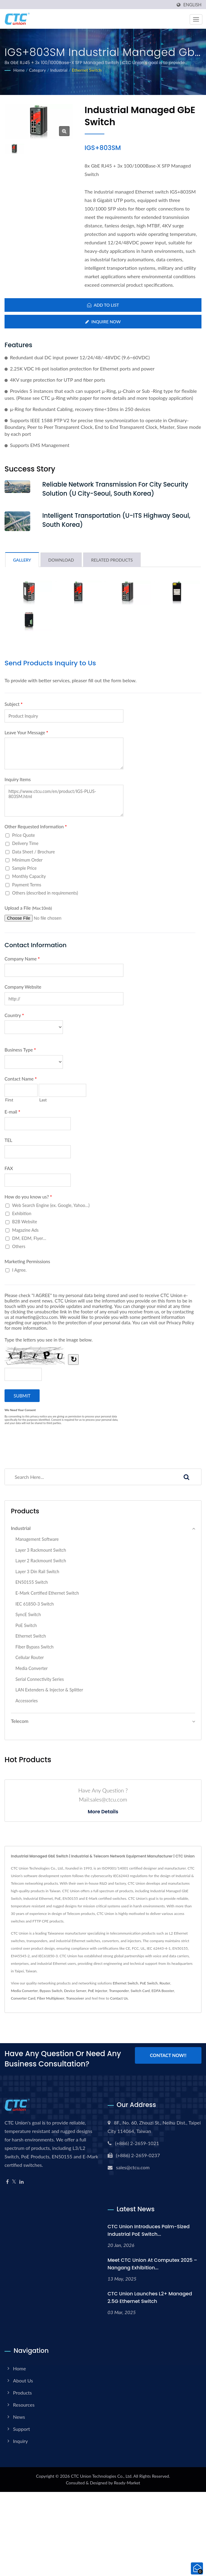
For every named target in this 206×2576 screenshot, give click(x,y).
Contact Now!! (168, 2056)
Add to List (103, 305)
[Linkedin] (21, 2182)
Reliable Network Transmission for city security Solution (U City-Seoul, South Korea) (117, 489)
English (192, 4)
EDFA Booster (163, 1991)
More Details (103, 1812)
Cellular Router (29, 1658)
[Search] (88, 1477)
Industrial (58, 70)
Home (19, 70)
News (19, 2417)
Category (37, 70)
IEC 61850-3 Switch (34, 1604)
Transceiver (75, 1998)
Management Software (37, 1539)
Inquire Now (103, 321)
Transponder (119, 1991)
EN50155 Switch (31, 1582)
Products (22, 2393)
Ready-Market (127, 2483)
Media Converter (31, 1668)
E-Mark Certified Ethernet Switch (47, 1593)
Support (21, 2429)
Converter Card (23, 1998)
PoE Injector (97, 1991)
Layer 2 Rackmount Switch (40, 1561)
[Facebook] (7, 2182)
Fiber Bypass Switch (34, 1647)
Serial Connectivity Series (39, 1679)
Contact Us (119, 1998)
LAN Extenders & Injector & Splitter (49, 1690)
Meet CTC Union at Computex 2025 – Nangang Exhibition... (152, 2264)
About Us (23, 2381)
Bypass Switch (51, 1991)
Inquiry (20, 2441)
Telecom (19, 1721)
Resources (23, 2405)
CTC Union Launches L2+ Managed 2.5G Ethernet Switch (150, 2298)
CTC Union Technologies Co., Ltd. (101, 2476)
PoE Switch (26, 1625)
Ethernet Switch (86, 70)
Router (164, 1983)
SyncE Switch (28, 1614)
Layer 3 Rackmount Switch (40, 1550)
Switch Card (140, 1991)
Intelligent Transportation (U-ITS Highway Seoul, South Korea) (118, 521)
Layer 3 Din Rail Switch (37, 1571)
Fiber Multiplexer (50, 1998)
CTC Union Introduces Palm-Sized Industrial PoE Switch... (149, 2230)
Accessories (26, 1701)
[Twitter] (14, 2182)
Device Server (75, 1991)
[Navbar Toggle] (196, 19)
